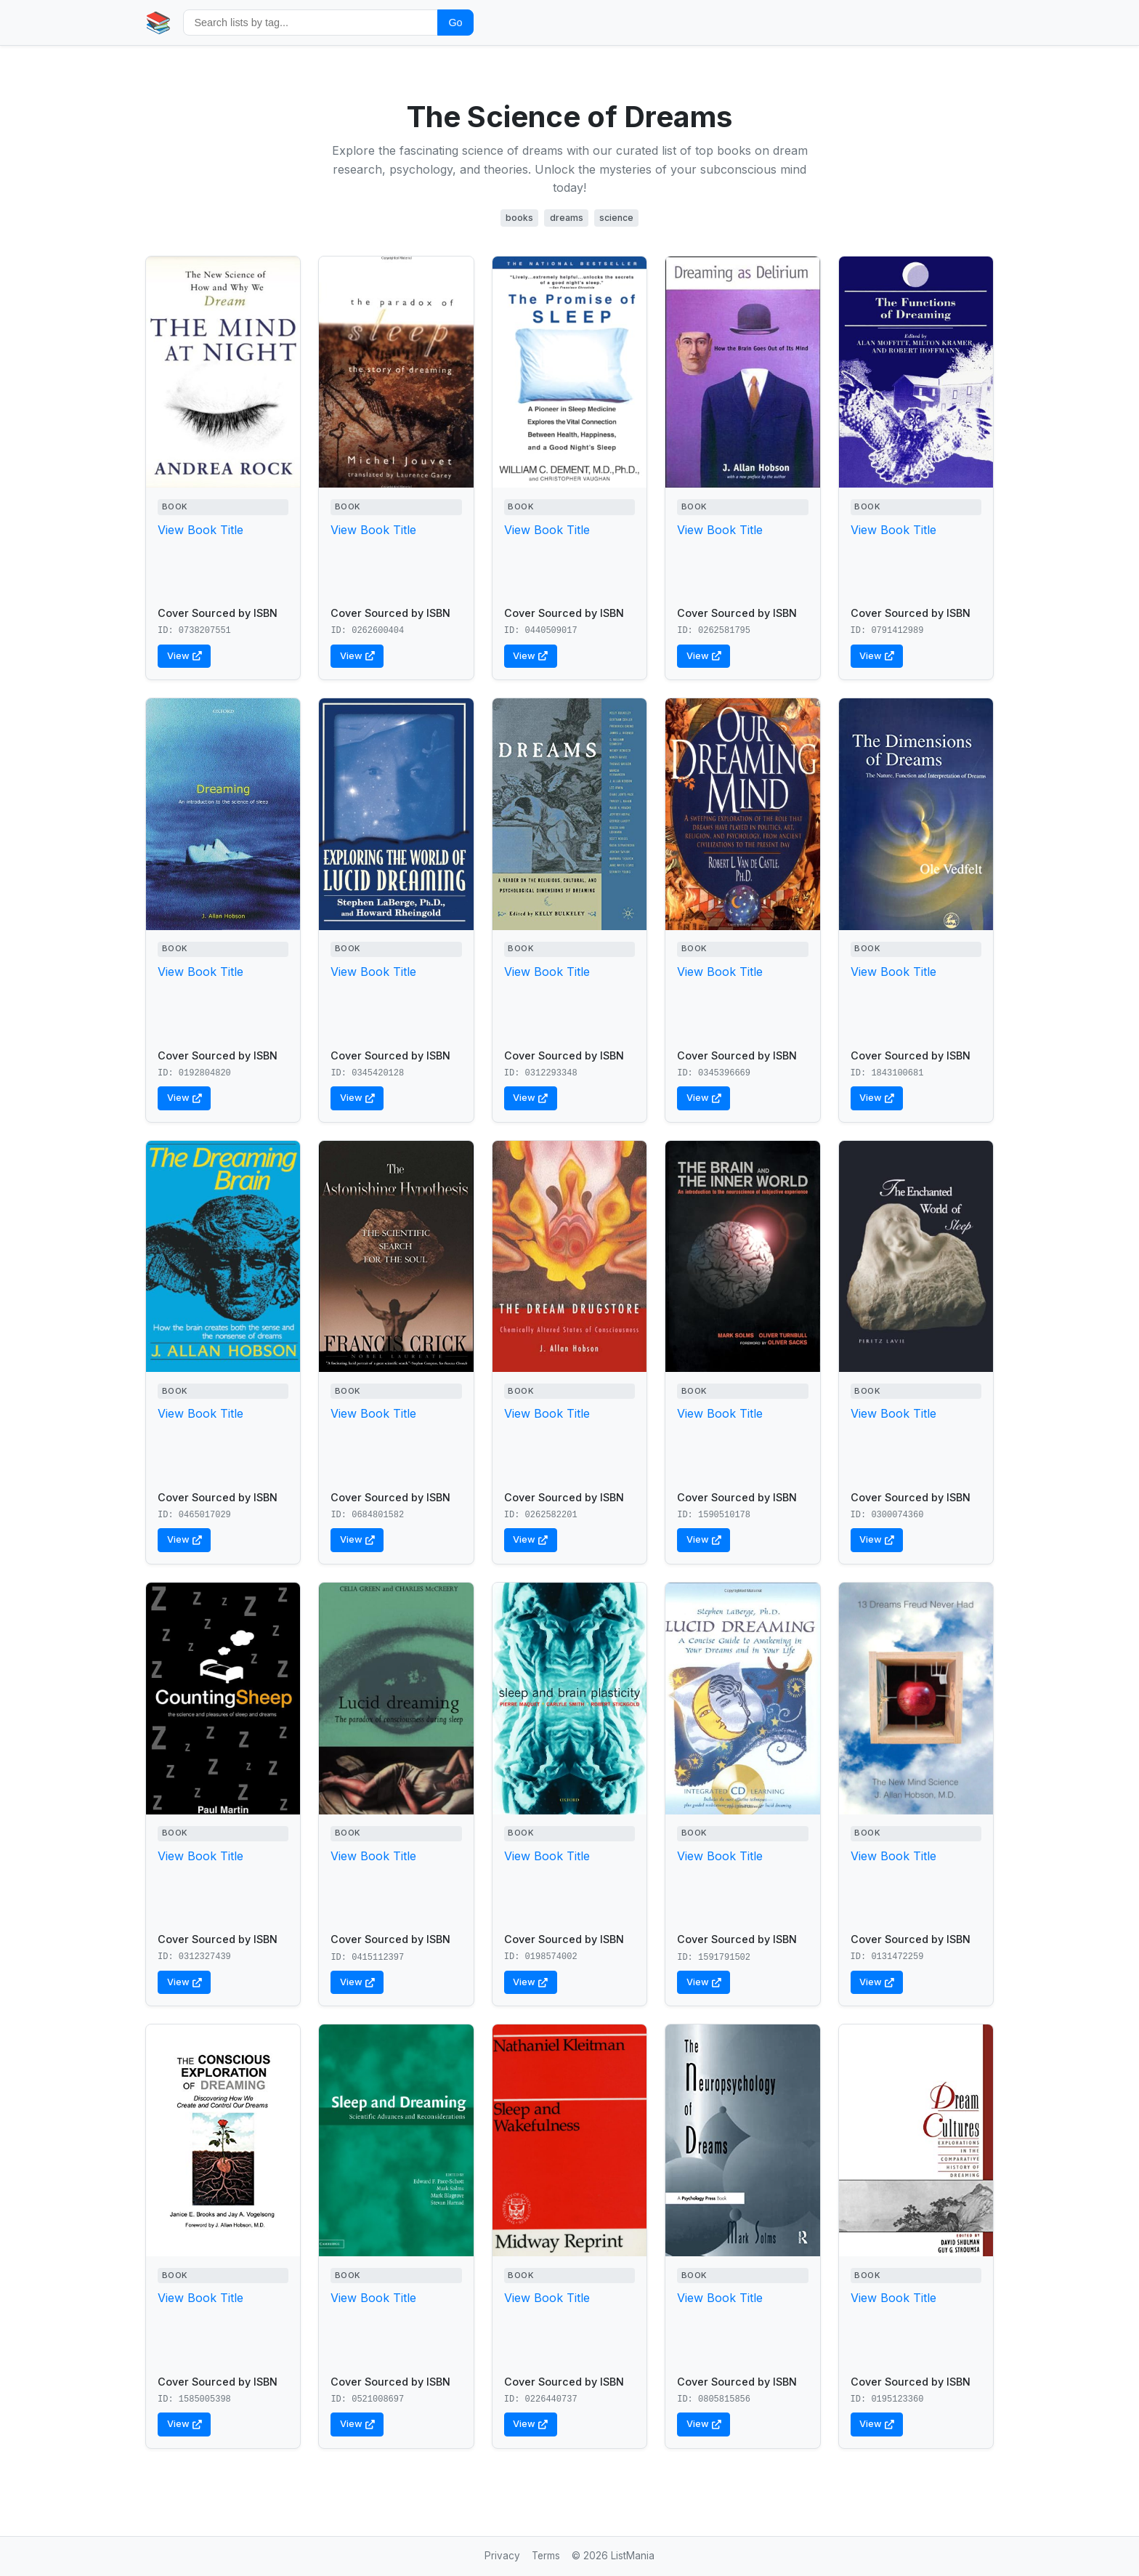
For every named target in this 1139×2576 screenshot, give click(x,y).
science (616, 217)
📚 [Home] (158, 22)
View (184, 655)
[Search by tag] (310, 22)
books (519, 217)
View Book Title (200, 529)
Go (455, 22)
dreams (566, 217)
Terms (546, 2555)
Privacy (502, 2555)
